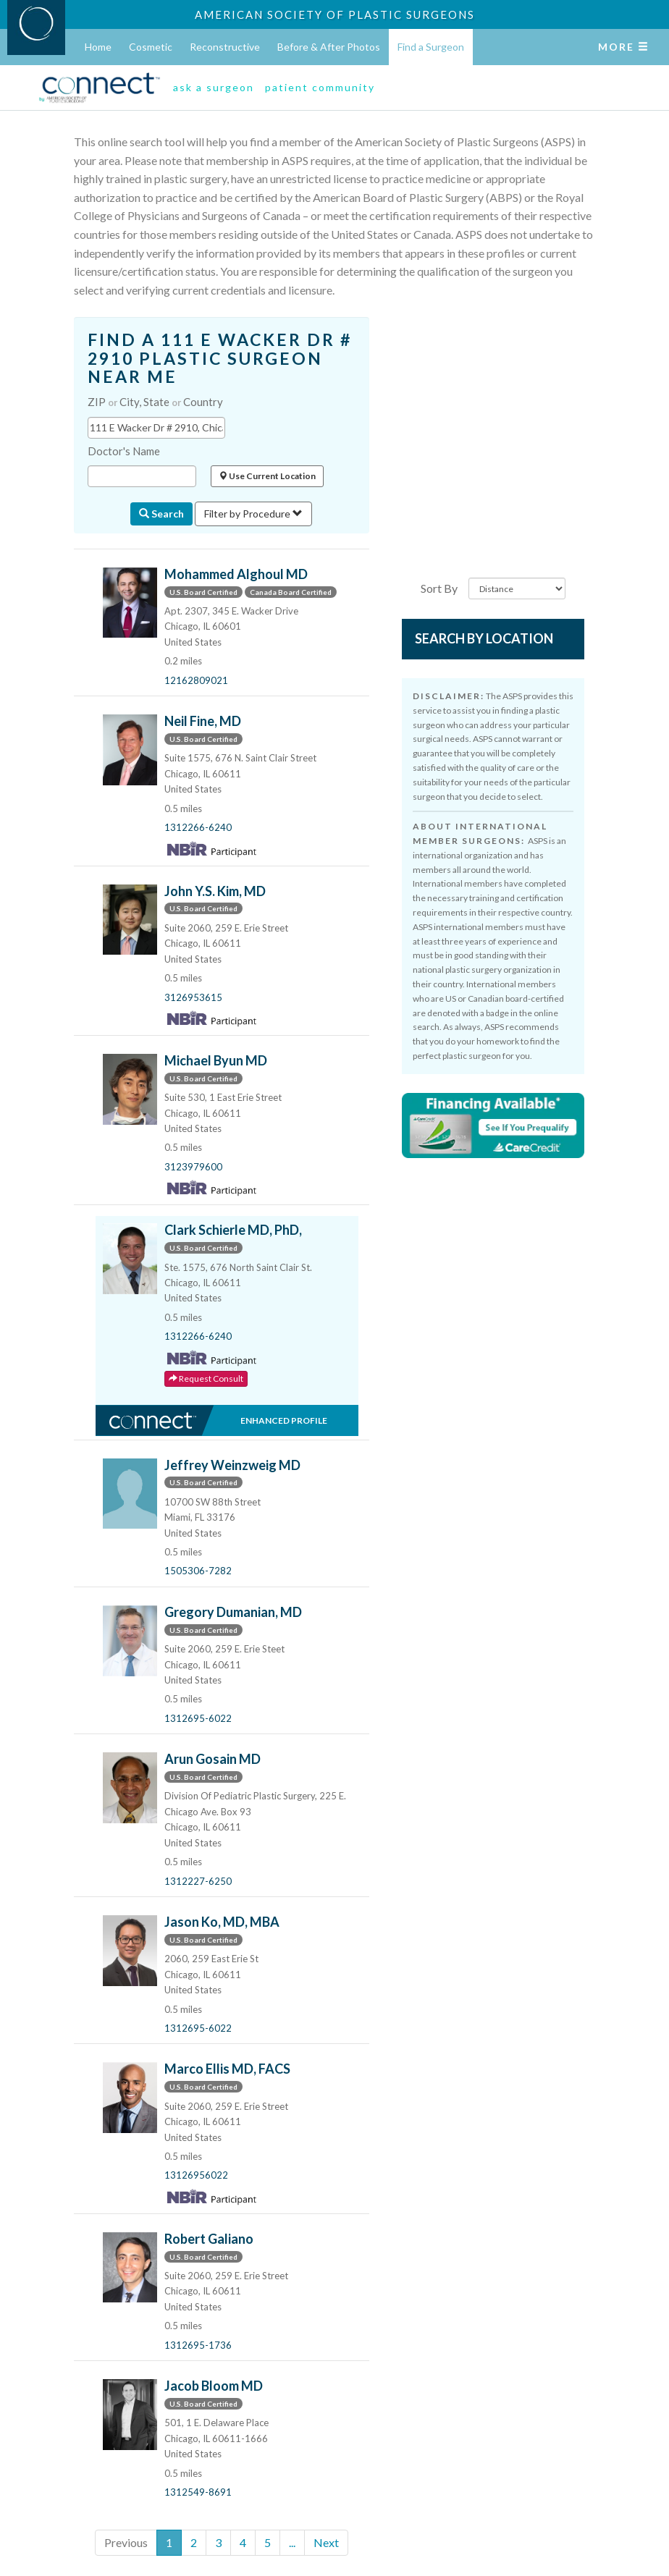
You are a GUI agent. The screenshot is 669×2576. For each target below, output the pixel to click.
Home (98, 47)
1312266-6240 (198, 827)
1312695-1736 (198, 2345)
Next (326, 2542)
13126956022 (196, 2175)
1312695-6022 (198, 1718)
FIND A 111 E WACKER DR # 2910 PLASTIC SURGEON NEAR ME (220, 358)
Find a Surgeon (430, 47)
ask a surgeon (213, 87)
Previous (126, 2542)
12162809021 (196, 680)
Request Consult (206, 1378)
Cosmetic (150, 47)
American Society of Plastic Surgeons (335, 14)
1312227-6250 (198, 1881)
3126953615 (193, 997)
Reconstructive (225, 47)
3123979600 (193, 1167)
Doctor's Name (124, 450)
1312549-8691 (198, 2492)
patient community (320, 87)
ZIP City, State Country (155, 401)
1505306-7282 (198, 1570)
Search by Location (484, 638)
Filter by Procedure (253, 513)
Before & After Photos (328, 47)
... (292, 2542)
